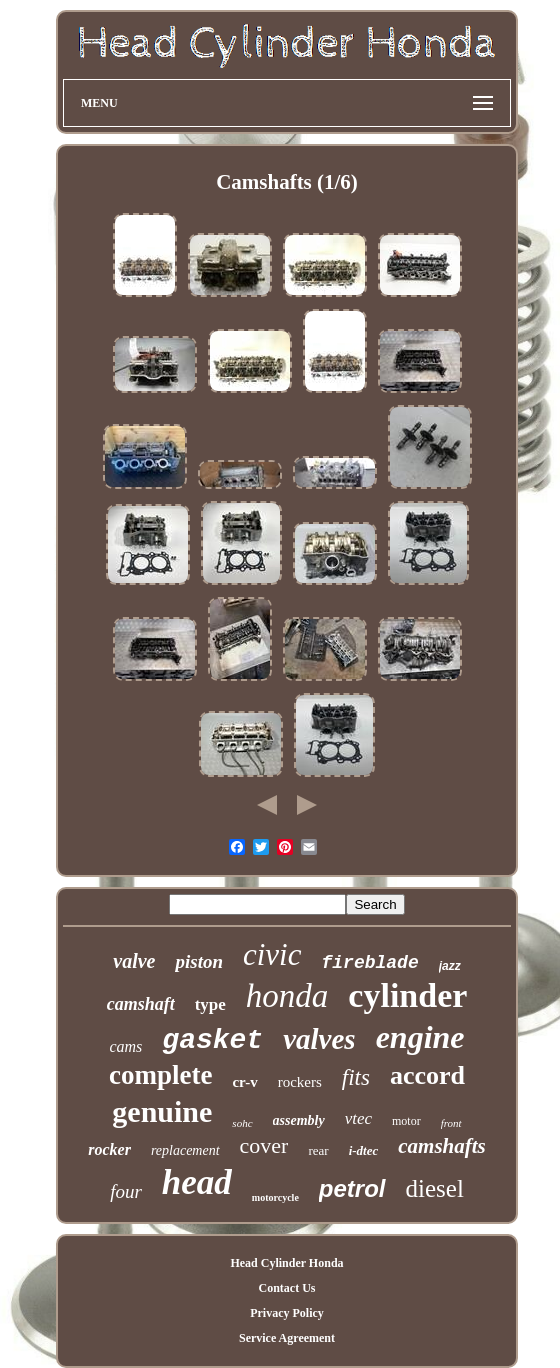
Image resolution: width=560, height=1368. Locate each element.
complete (160, 1075)
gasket (212, 1040)
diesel (435, 1188)
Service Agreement (287, 1338)
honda (287, 996)
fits (356, 1077)
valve (134, 961)
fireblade (370, 963)
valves (319, 1039)
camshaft (141, 1004)
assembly (299, 1120)
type (210, 1004)
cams (125, 1046)
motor (406, 1121)
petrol (352, 1188)
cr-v (244, 1082)
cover (264, 1145)
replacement (185, 1150)
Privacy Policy (287, 1313)
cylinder (407, 995)
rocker (109, 1149)
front (451, 1123)
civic (272, 954)
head (197, 1182)
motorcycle (275, 1197)
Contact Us (286, 1288)
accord (427, 1075)
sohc (242, 1123)
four (126, 1191)
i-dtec (364, 1150)
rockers (300, 1082)
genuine (162, 1111)
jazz (450, 966)
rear (318, 1150)
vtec (358, 1118)
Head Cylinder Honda (286, 1263)
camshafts (442, 1146)
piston (199, 961)
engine (420, 1037)
